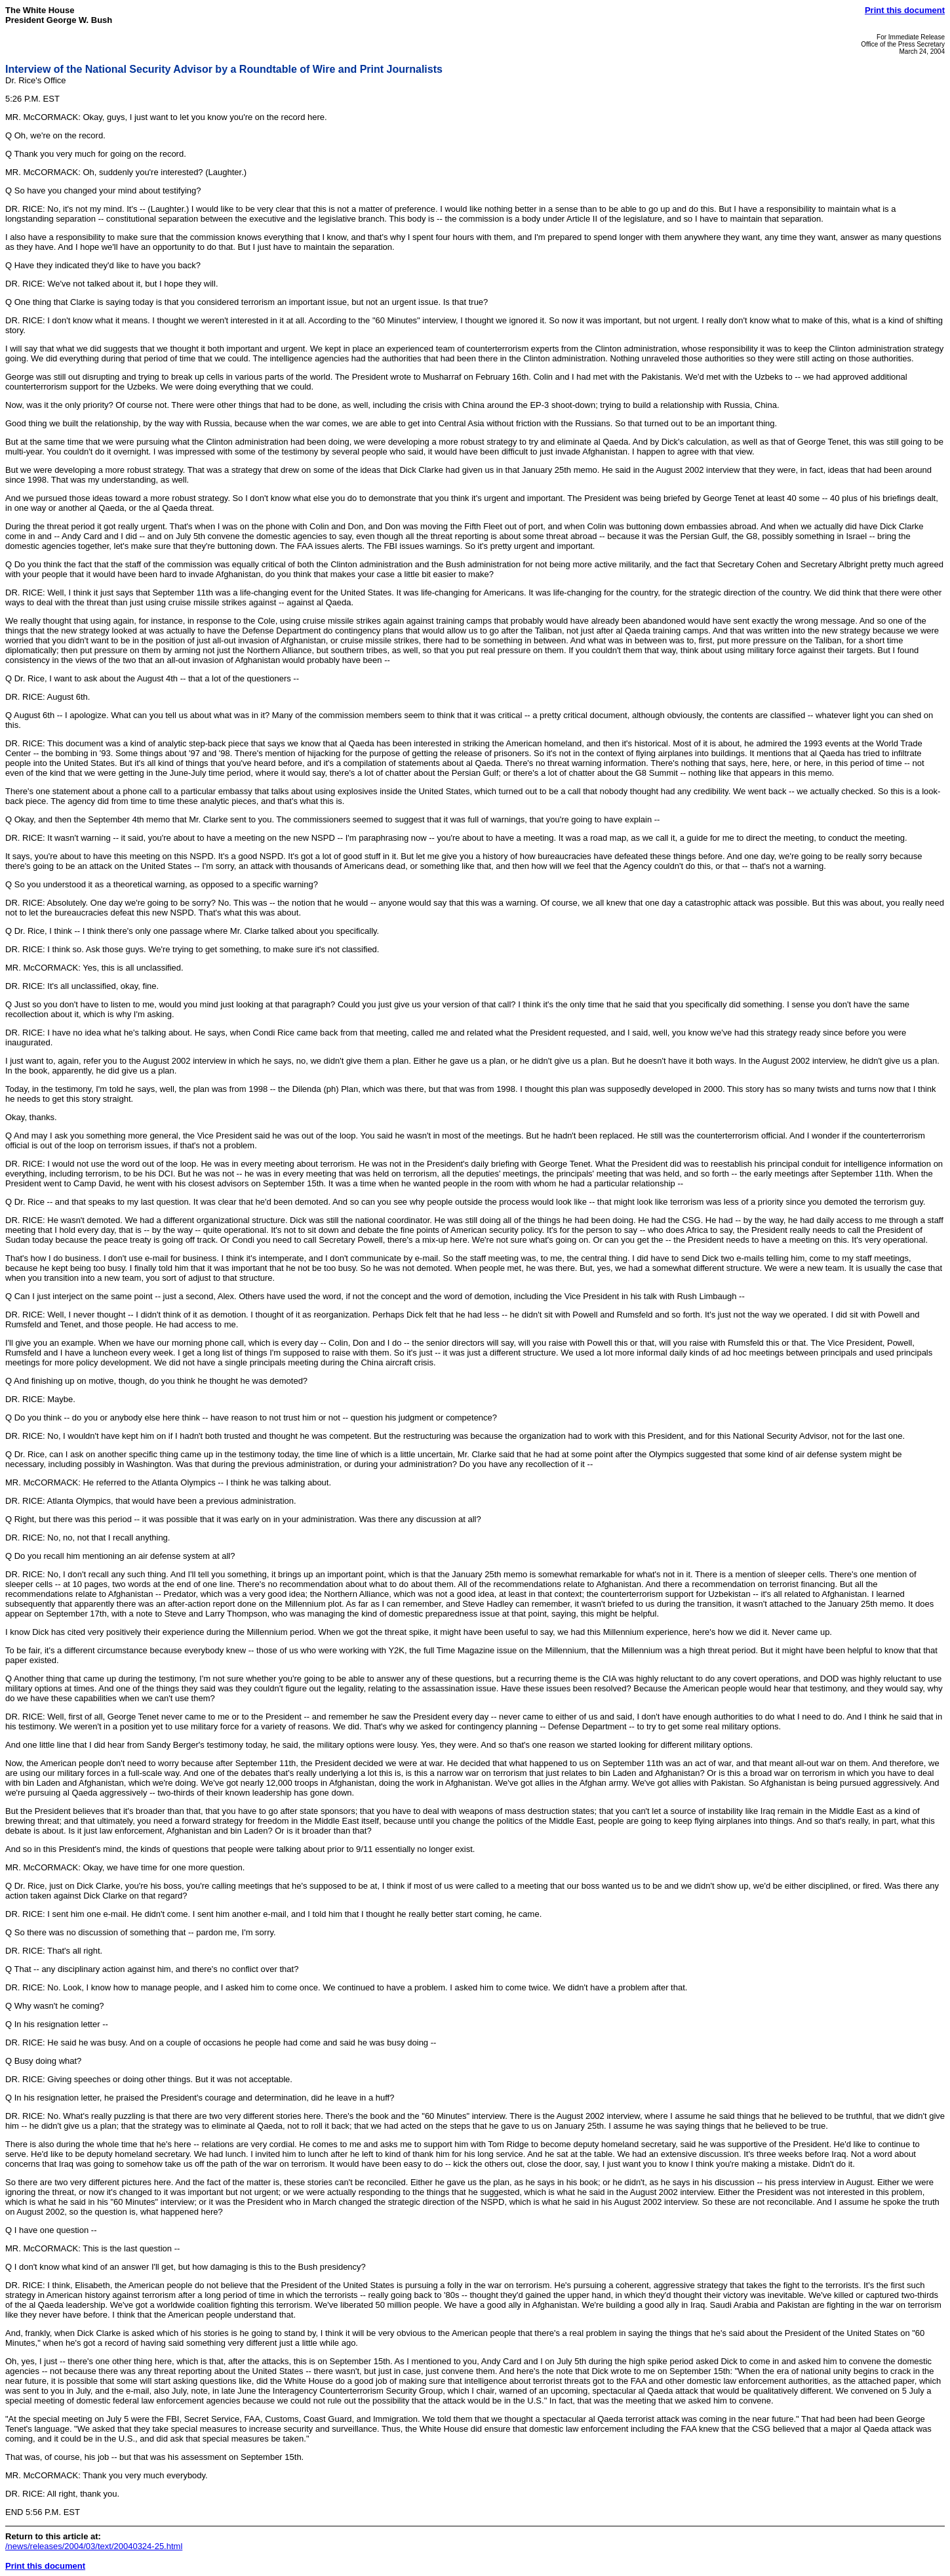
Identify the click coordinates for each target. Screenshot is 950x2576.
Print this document (905, 10)
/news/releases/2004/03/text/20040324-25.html (93, 2546)
